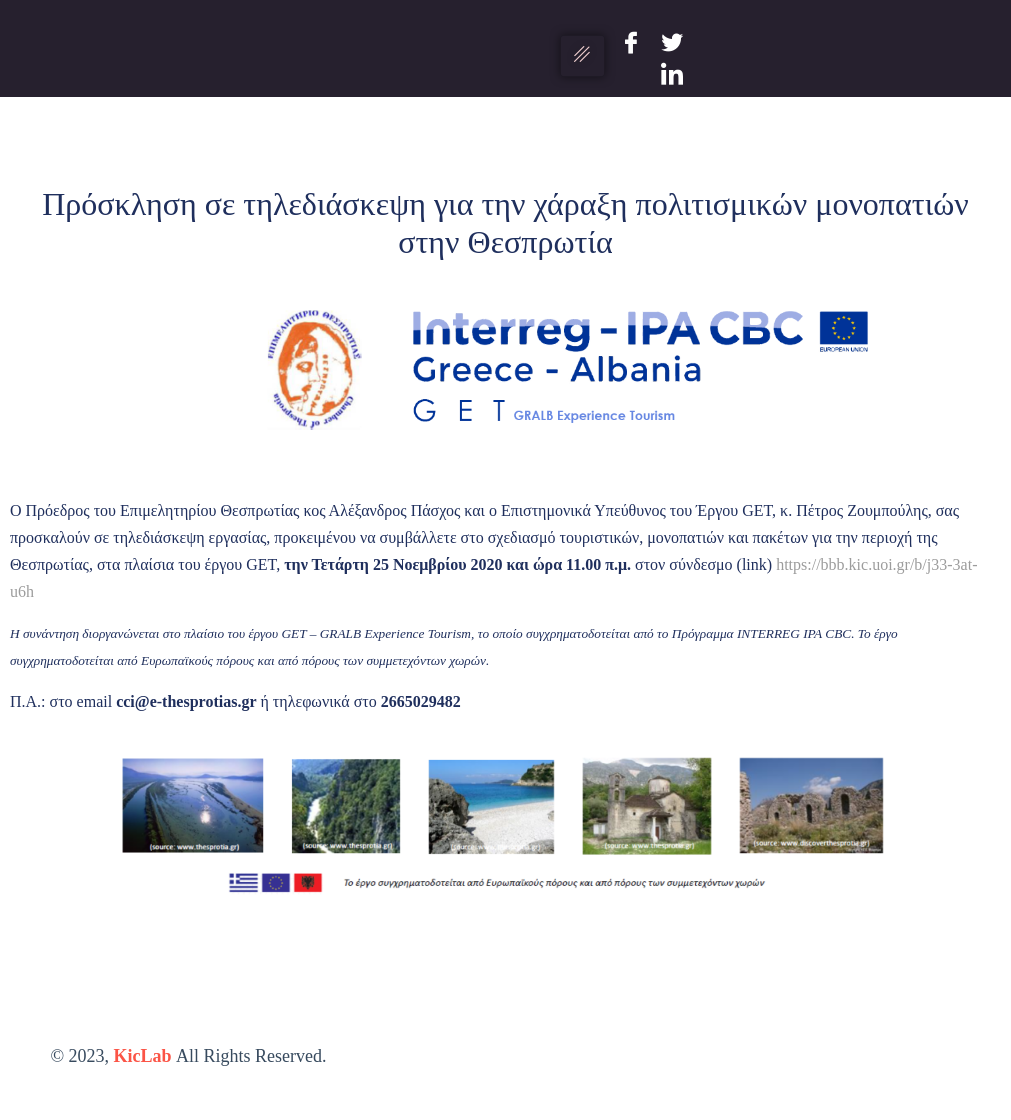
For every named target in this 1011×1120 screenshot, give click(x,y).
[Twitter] (672, 40)
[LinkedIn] (672, 71)
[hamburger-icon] (582, 56)
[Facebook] (630, 40)
